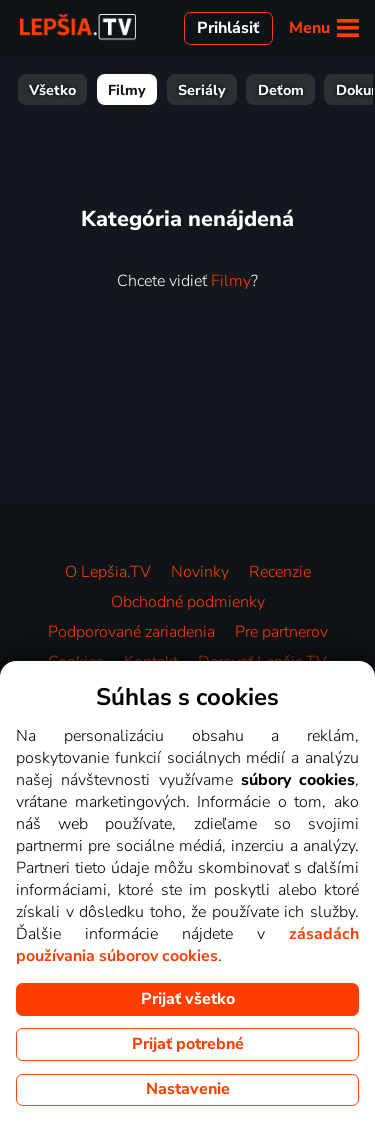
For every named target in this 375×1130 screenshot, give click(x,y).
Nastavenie (188, 1089)
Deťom (281, 90)
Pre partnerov (281, 632)
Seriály (202, 90)
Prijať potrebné (188, 1044)
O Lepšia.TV (108, 572)
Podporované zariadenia (131, 632)
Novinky (200, 572)
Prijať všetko (188, 999)
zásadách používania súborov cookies (187, 945)
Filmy (127, 90)
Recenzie (280, 572)
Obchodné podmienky (188, 602)
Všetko (52, 90)
